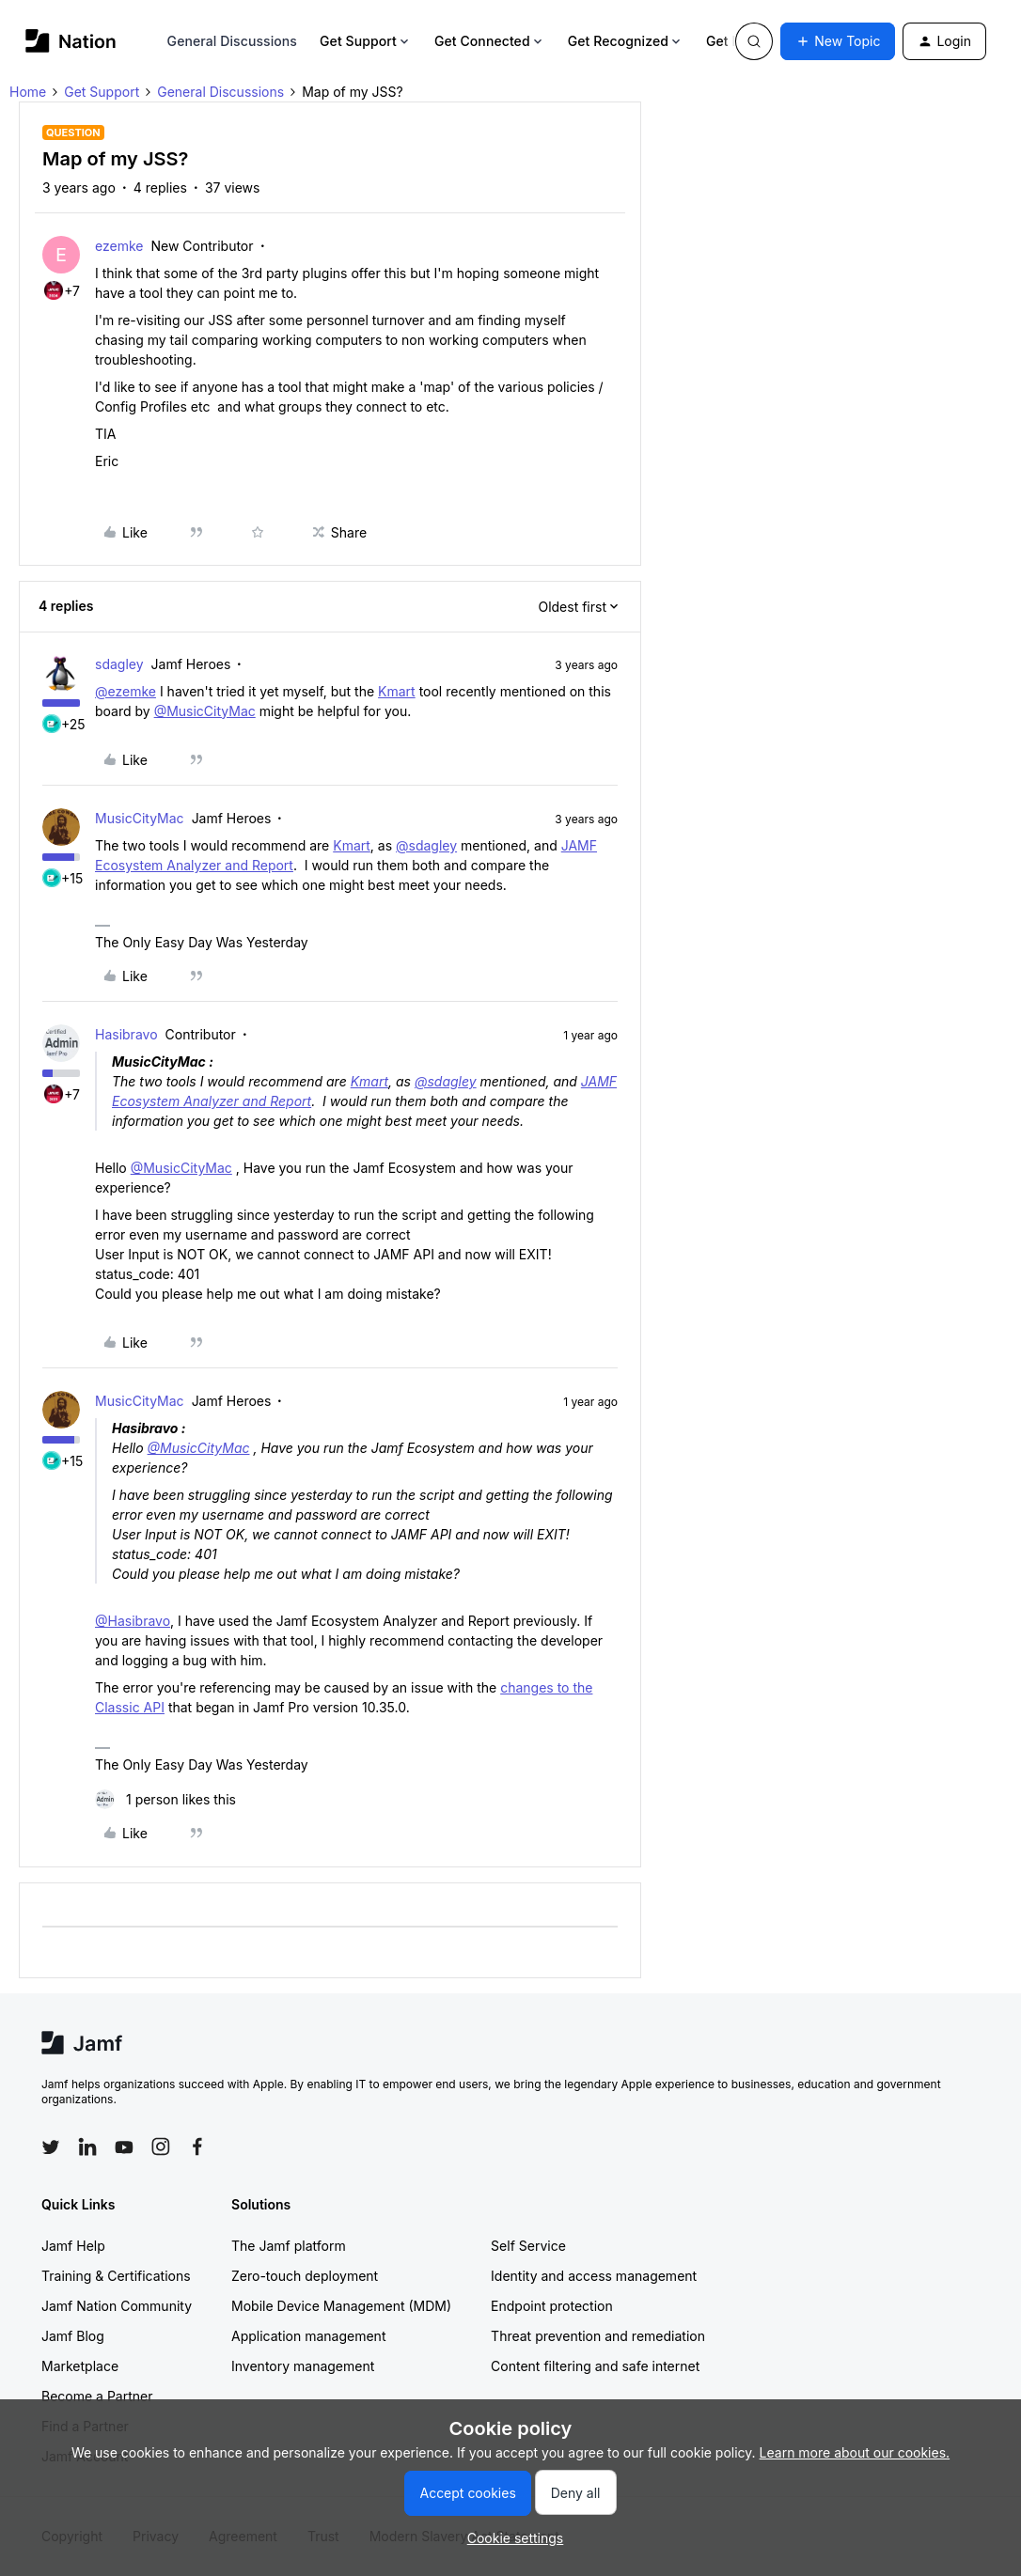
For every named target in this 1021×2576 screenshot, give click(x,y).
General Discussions (232, 41)
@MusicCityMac (205, 711)
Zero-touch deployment (304, 2276)
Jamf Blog (72, 2336)
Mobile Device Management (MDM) (341, 2306)
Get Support (366, 41)
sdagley (119, 664)
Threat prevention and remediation (598, 2336)
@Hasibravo (132, 1621)
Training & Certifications (116, 2276)
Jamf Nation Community (116, 2306)
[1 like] (165, 1799)
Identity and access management (594, 2276)
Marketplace (79, 2366)
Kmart (397, 691)
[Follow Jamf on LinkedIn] (87, 2146)
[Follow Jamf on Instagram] (160, 2146)
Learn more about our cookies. (855, 2452)
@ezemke (125, 691)
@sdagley (426, 845)
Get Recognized (625, 41)
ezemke (119, 246)
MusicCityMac (139, 818)
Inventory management (302, 2366)
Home (27, 92)
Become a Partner (96, 2396)
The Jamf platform (288, 2246)
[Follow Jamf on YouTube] (124, 2146)
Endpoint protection (552, 2306)
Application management (308, 2336)
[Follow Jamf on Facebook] (197, 2146)
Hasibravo (126, 1034)
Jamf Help (73, 2246)
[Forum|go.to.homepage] (71, 41)
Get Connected (489, 41)
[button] (837, 41)
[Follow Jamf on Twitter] (50, 2147)
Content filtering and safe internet (595, 2366)
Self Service (528, 2246)
